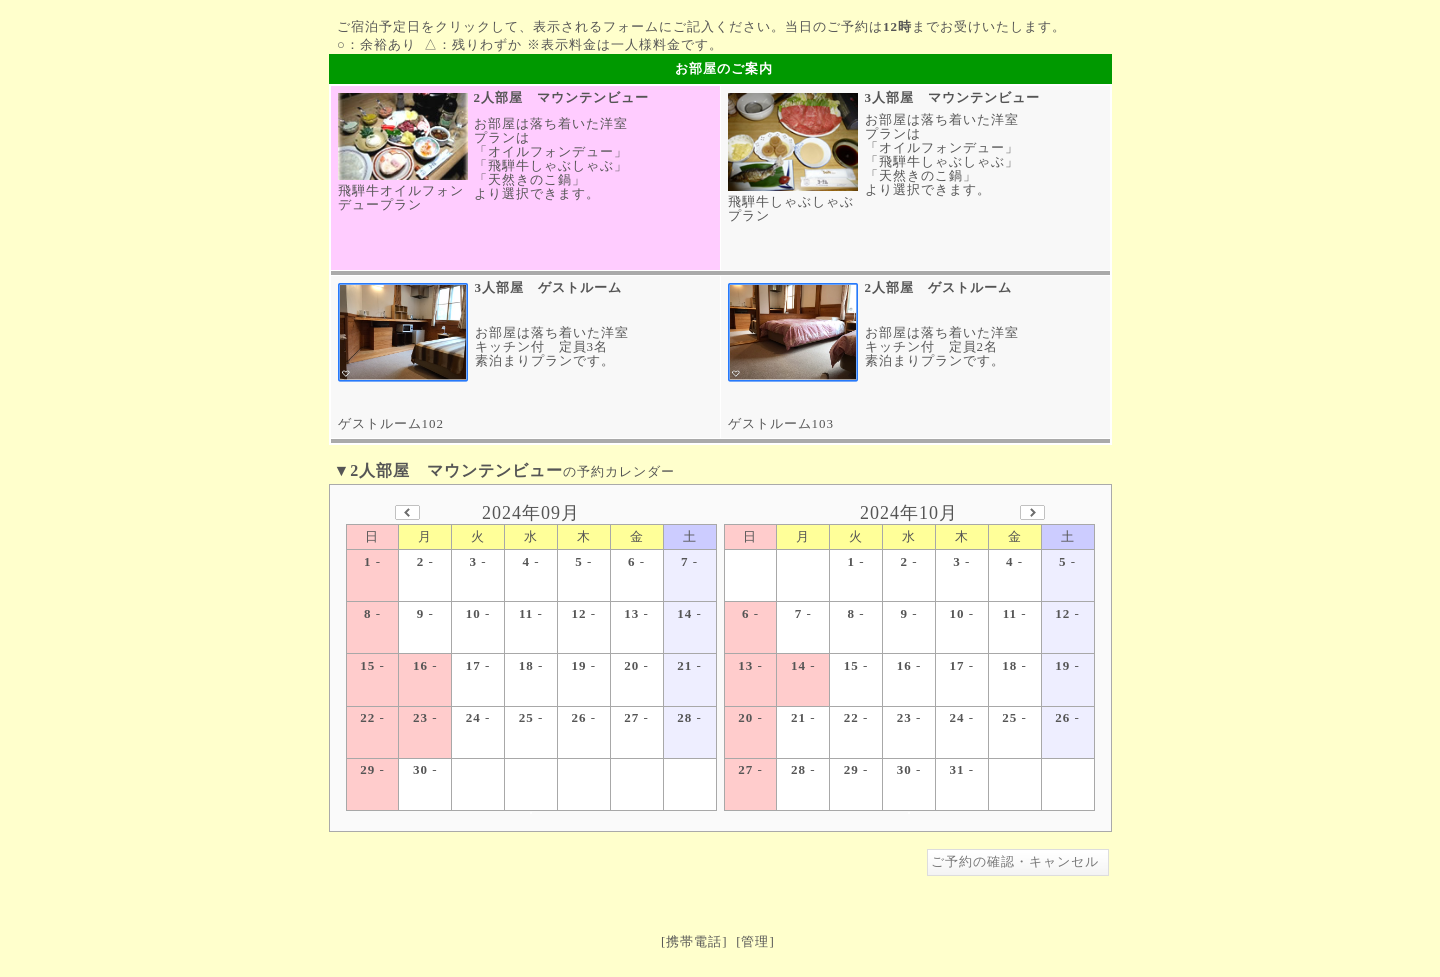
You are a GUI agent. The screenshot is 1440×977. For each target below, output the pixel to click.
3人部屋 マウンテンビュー (953, 97)
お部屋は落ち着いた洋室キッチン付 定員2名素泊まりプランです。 (942, 346)
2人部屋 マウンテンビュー (562, 97)
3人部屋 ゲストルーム (549, 287)
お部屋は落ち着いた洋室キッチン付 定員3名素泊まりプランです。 (552, 346)
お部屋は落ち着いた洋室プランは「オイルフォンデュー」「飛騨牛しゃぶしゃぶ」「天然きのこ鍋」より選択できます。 (551, 158)
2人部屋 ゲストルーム (939, 287)
